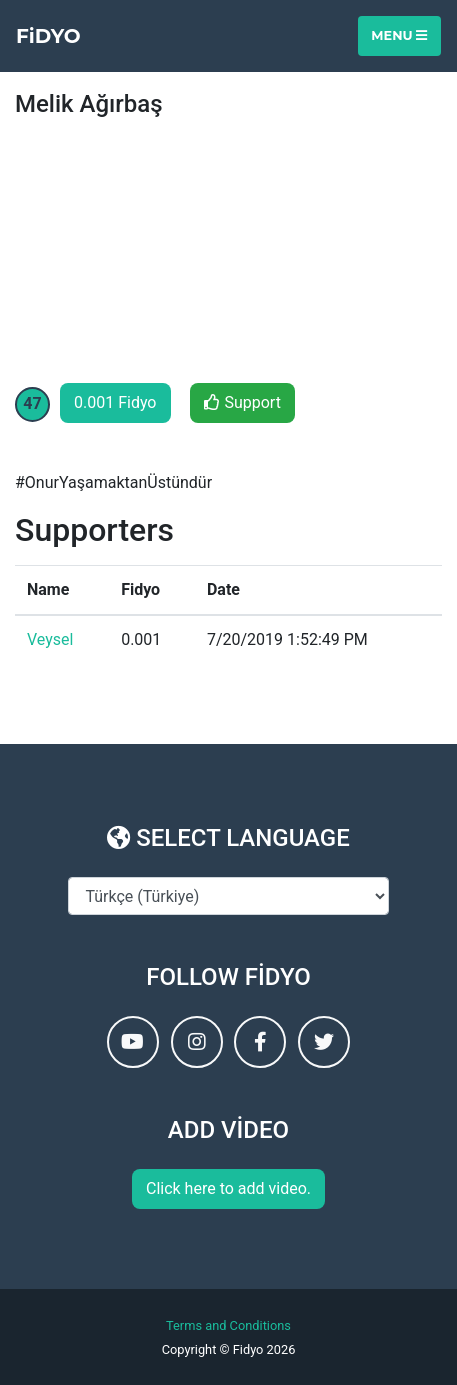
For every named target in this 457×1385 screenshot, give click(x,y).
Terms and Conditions (228, 1325)
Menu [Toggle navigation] (399, 35)
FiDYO (48, 36)
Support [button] (242, 402)
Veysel (50, 639)
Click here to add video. (228, 1188)
